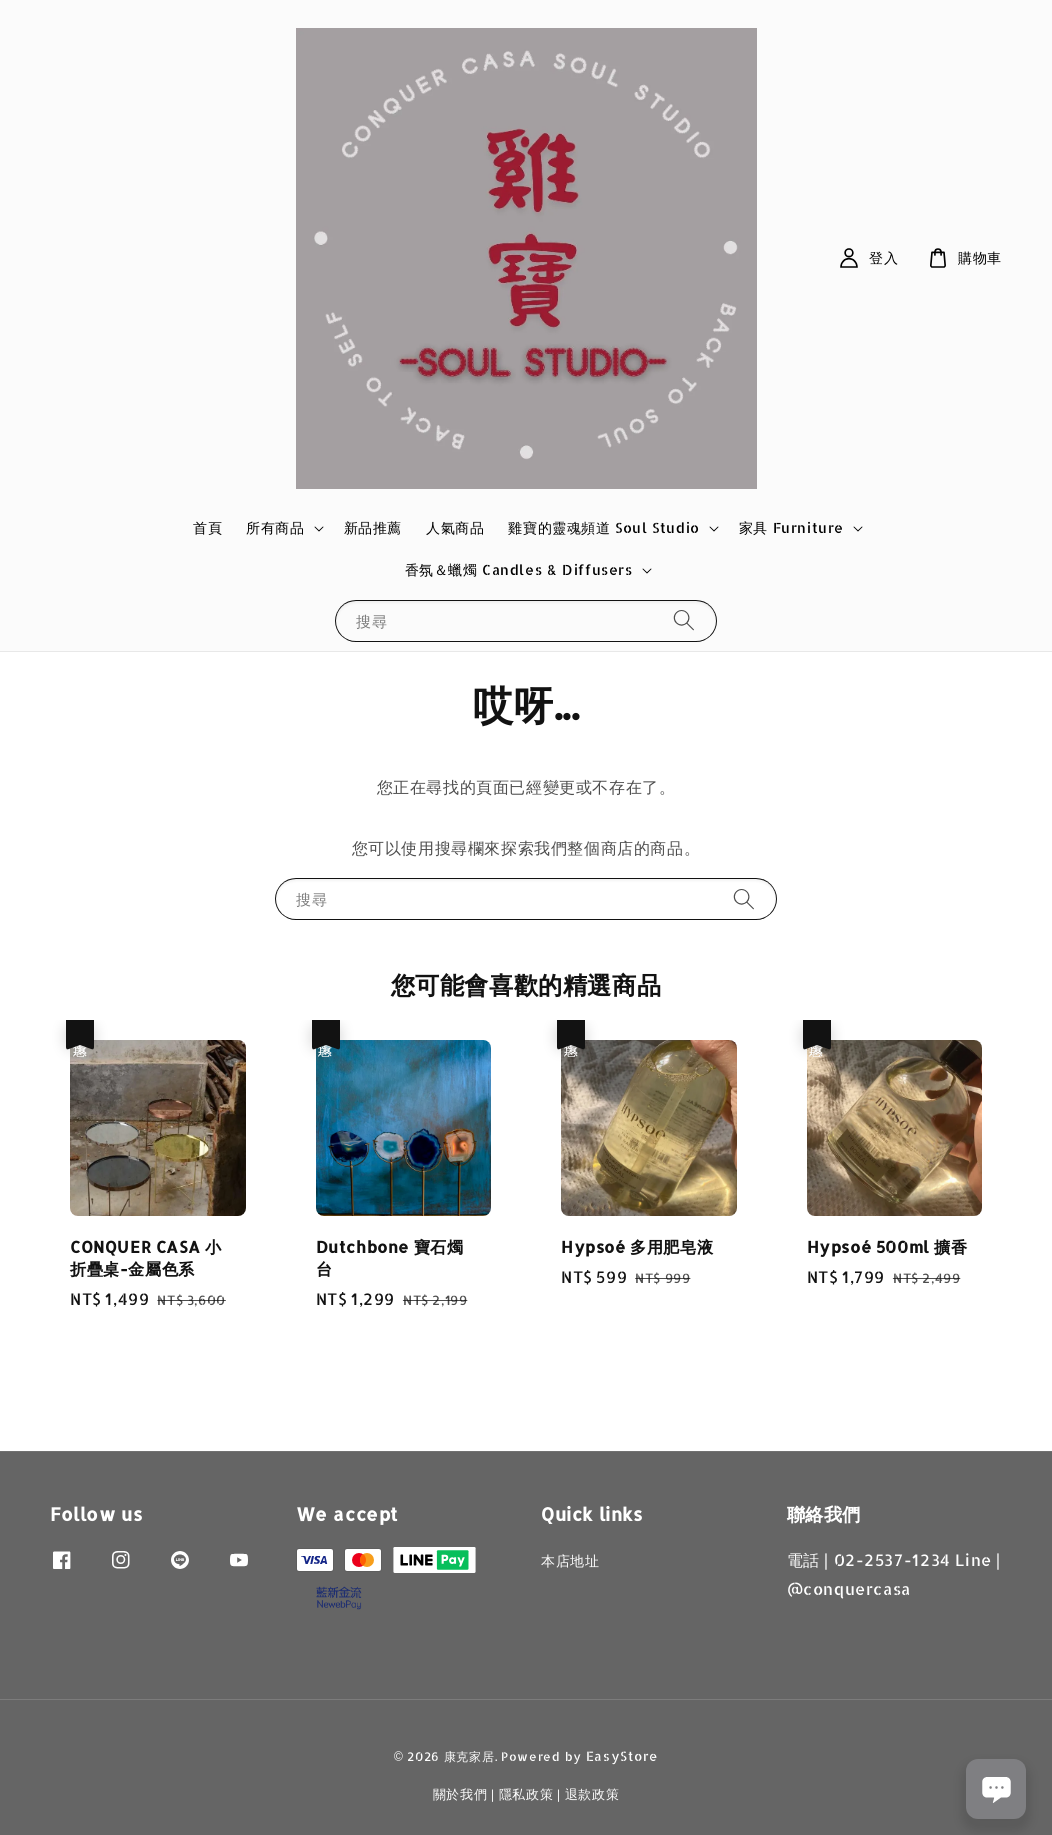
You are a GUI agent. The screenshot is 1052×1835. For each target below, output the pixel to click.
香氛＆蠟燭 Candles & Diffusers (519, 569)
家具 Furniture (791, 527)
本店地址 (570, 1560)
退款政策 (592, 1794)
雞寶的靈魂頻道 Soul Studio (603, 527)
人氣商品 (455, 527)
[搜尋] (684, 620)
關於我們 (460, 1794)
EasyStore (622, 1756)
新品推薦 (373, 527)
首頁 (207, 527)
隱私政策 (526, 1794)
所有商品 (275, 527)
